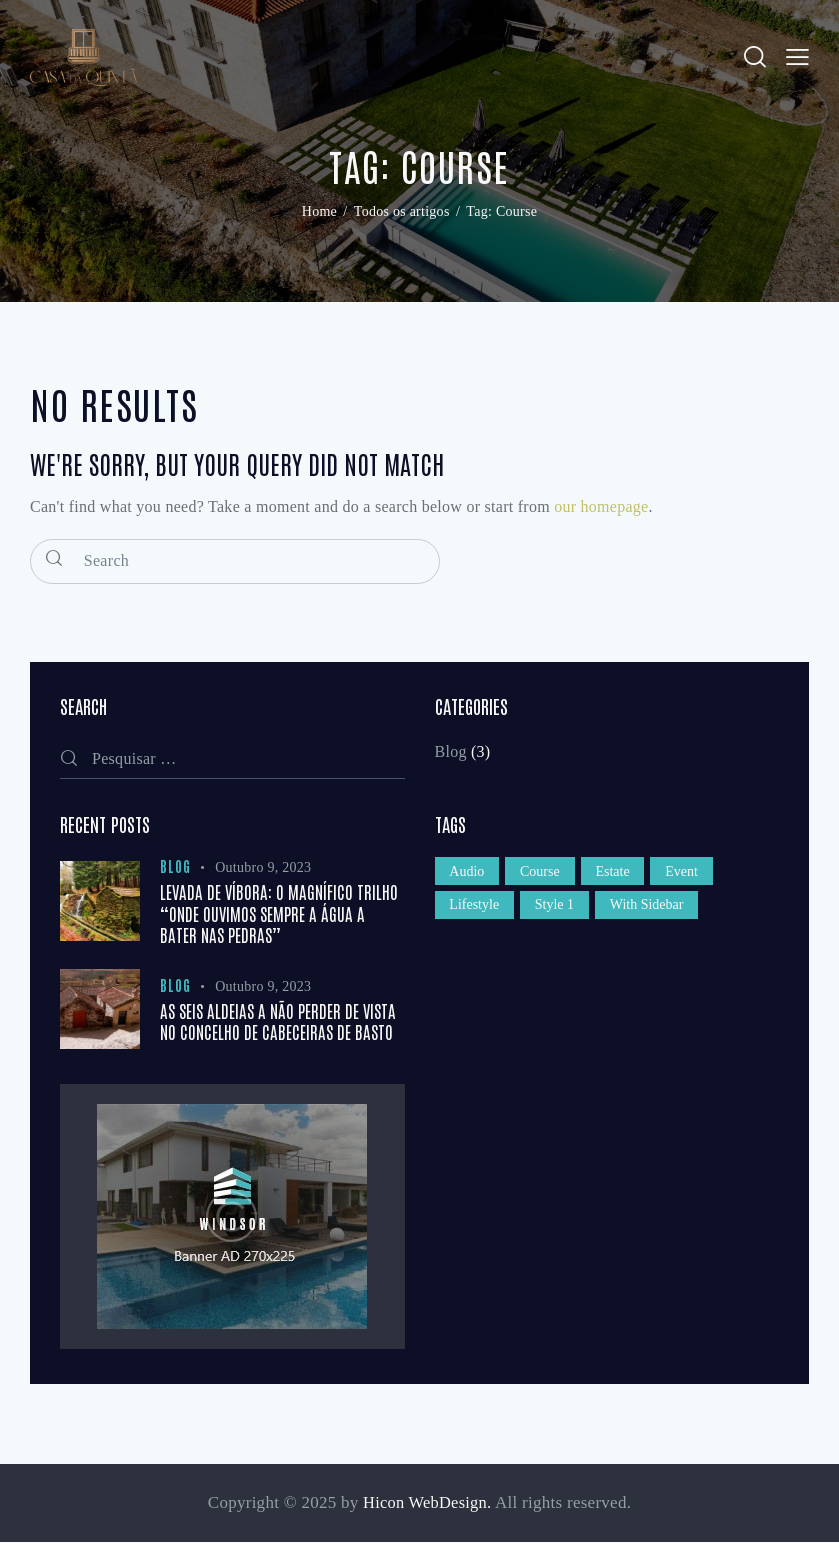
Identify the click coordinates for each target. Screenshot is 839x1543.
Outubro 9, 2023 (263, 869)
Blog (451, 753)
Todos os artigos (402, 214)
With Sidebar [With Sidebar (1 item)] (653, 911)
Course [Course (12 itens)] (544, 874)
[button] (797, 58)
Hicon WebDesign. (427, 1503)
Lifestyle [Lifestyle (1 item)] (476, 911)
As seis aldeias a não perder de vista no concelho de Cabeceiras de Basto (278, 1022)
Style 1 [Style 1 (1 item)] (557, 911)
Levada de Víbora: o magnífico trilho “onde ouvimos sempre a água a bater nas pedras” (279, 915)
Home (319, 214)
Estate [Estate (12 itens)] (618, 874)
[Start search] (55, 560)
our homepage (601, 508)
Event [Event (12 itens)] (689, 874)
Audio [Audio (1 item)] (468, 874)
